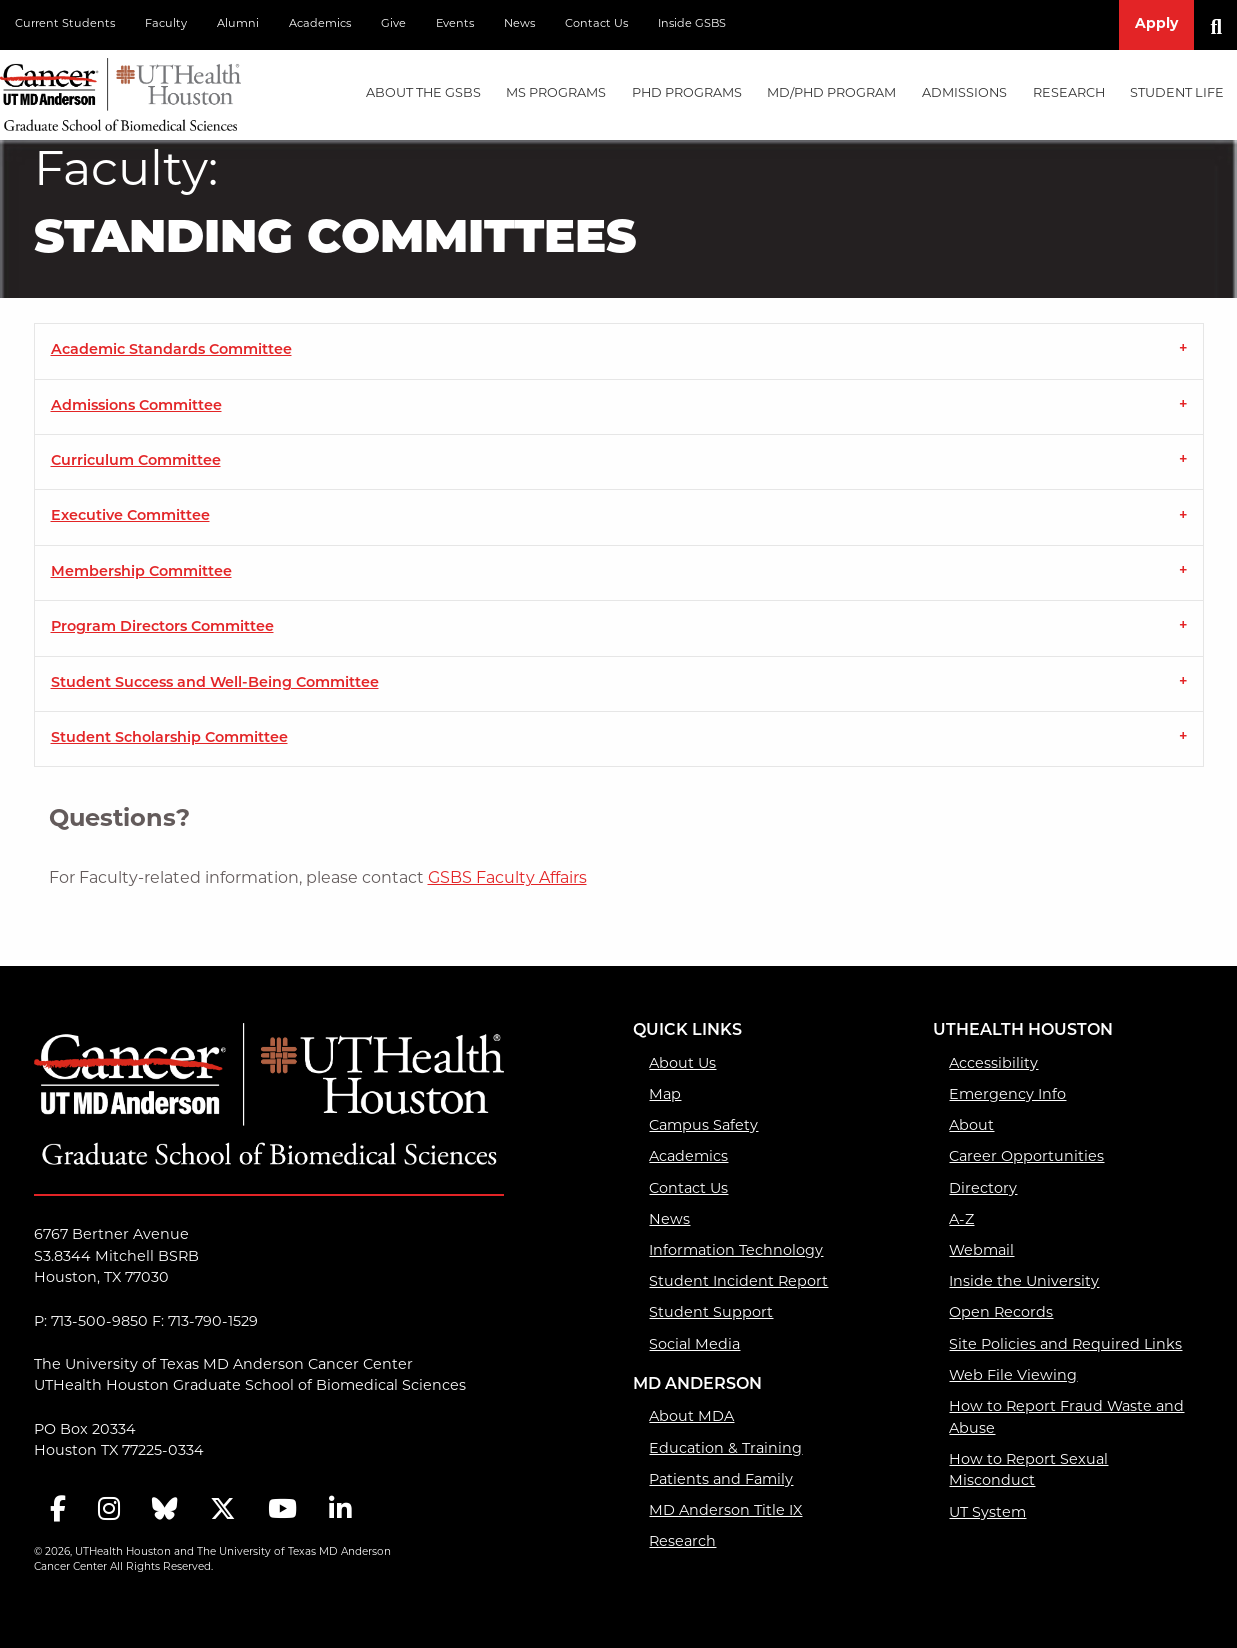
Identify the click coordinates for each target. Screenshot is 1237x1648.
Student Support (711, 1313)
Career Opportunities (1026, 1157)
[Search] (1223, 25)
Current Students (65, 24)
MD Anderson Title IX (725, 1511)
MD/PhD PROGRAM (831, 93)
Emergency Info (1007, 1095)
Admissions (964, 93)
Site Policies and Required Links (1065, 1345)
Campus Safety (703, 1126)
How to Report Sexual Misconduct (1028, 1471)
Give (393, 24)
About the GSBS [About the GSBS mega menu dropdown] (423, 93)
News (519, 24)
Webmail (981, 1251)
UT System (987, 1513)
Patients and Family (721, 1480)
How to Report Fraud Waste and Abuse (1066, 1418)
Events (455, 24)
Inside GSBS (692, 24)
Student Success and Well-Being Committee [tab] (215, 683)
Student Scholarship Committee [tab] (169, 738)
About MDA (691, 1417)
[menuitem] (423, 94)
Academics (320, 24)
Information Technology (736, 1251)
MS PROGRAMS (556, 93)
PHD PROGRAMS (687, 93)
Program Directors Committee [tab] (162, 627)
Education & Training (725, 1449)
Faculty (166, 24)
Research (682, 1542)
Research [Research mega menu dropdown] (1069, 93)
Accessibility (993, 1064)
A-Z (961, 1220)
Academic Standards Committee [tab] (171, 350)
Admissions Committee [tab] (136, 406)
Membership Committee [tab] (141, 572)
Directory (983, 1189)
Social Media (694, 1345)
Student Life (1177, 93)
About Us (682, 1064)
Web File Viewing (1013, 1376)
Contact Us (596, 24)
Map (665, 1095)
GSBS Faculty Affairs (507, 879)
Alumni (238, 24)
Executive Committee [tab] (130, 516)
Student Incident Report (738, 1282)
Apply (1156, 24)
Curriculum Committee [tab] (136, 461)
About (971, 1126)
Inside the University (1024, 1282)
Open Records (1001, 1313)
